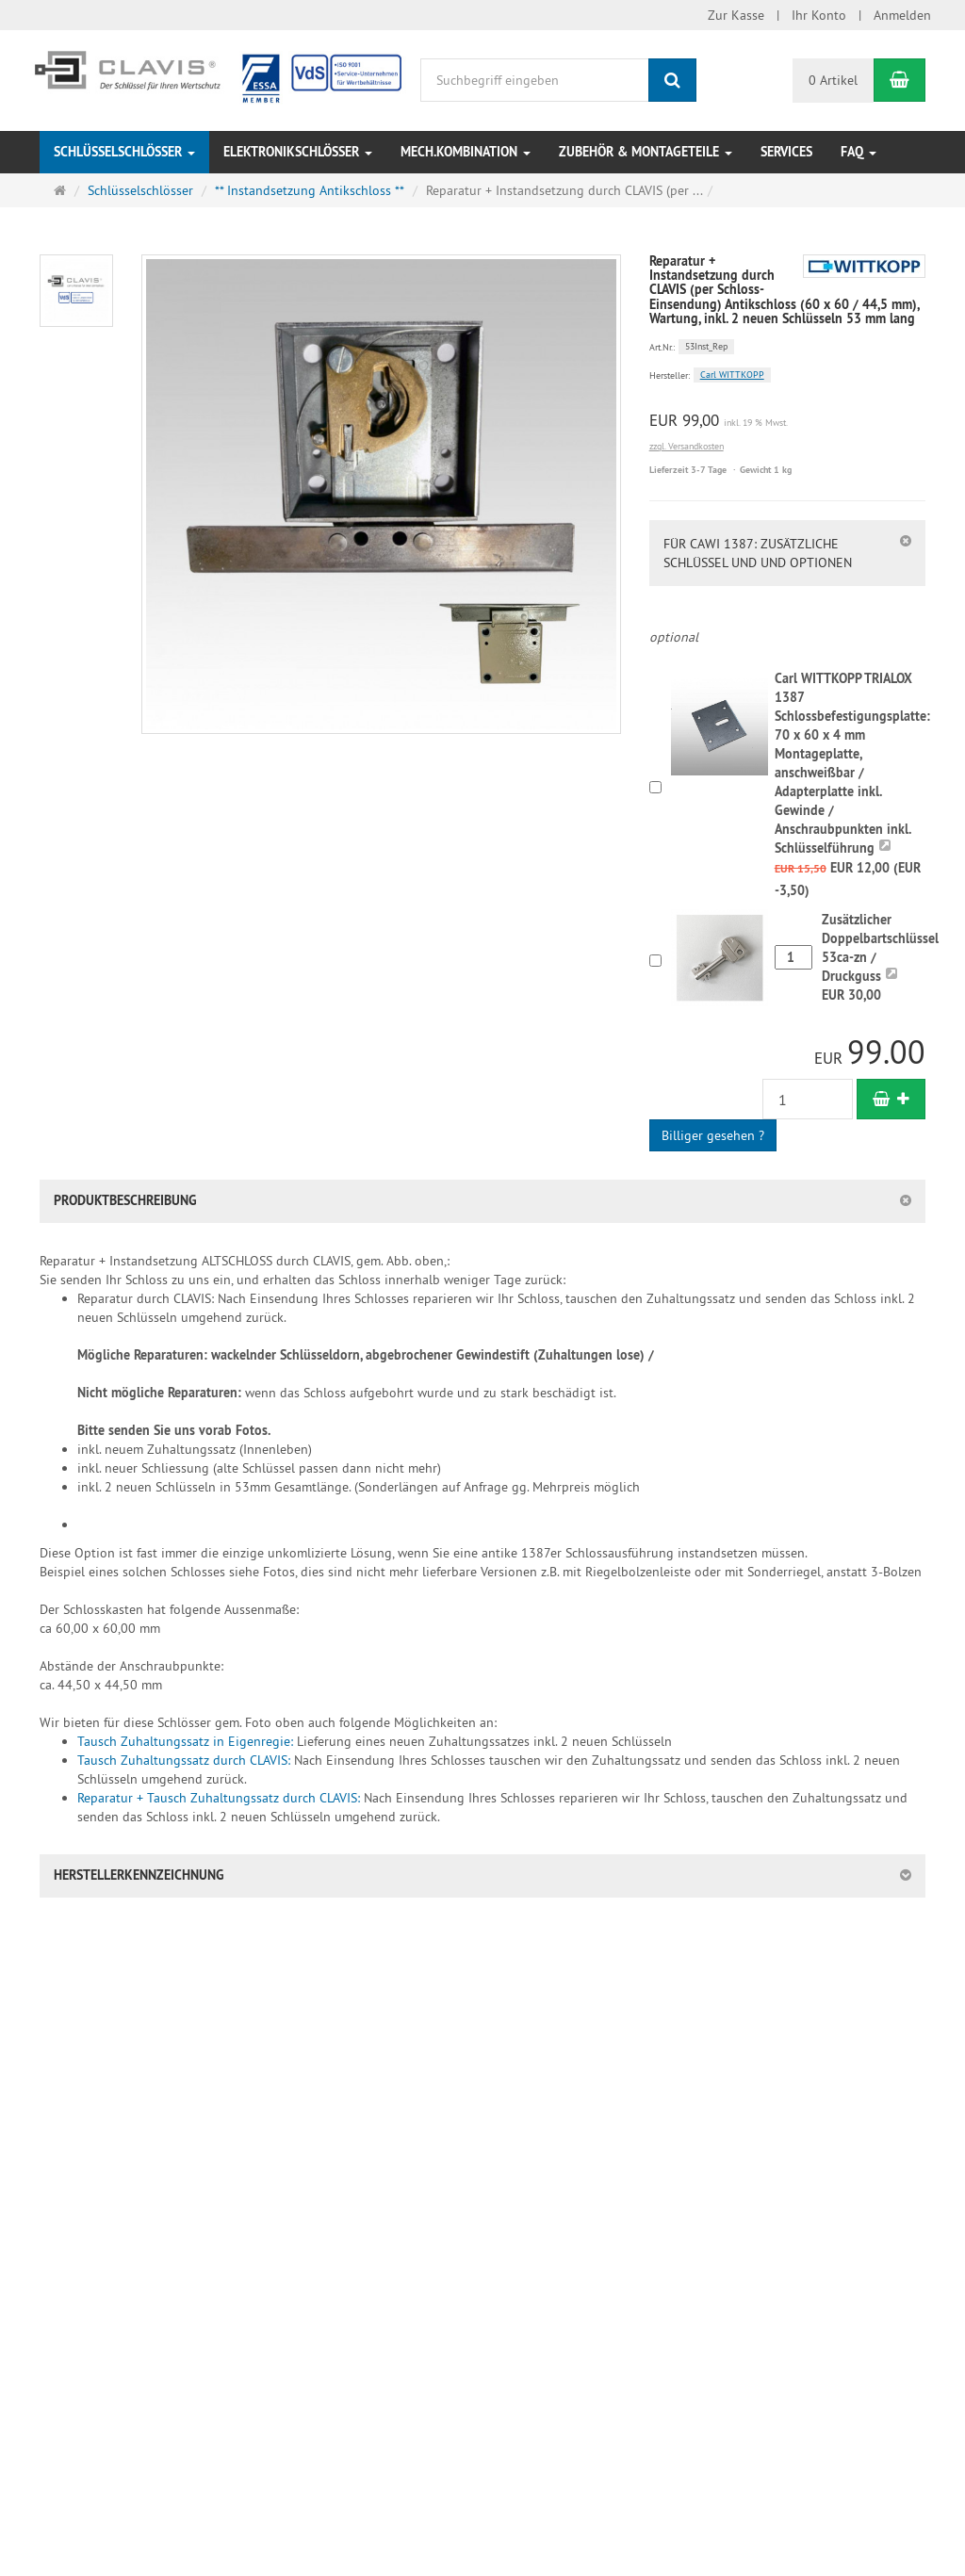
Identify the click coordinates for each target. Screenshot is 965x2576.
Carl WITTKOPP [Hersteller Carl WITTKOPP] (732, 374)
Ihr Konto (819, 15)
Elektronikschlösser (297, 151)
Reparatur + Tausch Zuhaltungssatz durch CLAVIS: (218, 1797)
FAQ (858, 151)
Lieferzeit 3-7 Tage (688, 470)
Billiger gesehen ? (713, 1135)
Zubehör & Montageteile (645, 151)
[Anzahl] (807, 1099)
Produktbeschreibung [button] (125, 1200)
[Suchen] (672, 80)
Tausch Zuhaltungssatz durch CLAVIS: (183, 1760)
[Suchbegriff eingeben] (534, 80)
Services (786, 151)
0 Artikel (833, 80)
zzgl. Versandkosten (686, 446)
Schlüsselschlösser (124, 151)
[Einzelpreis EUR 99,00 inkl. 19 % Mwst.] (787, 421)
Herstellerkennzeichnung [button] (139, 1875)
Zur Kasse (736, 15)
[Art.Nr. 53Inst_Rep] (787, 345)
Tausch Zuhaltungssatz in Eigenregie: (187, 1741)
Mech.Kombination (466, 151)
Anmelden (902, 15)
